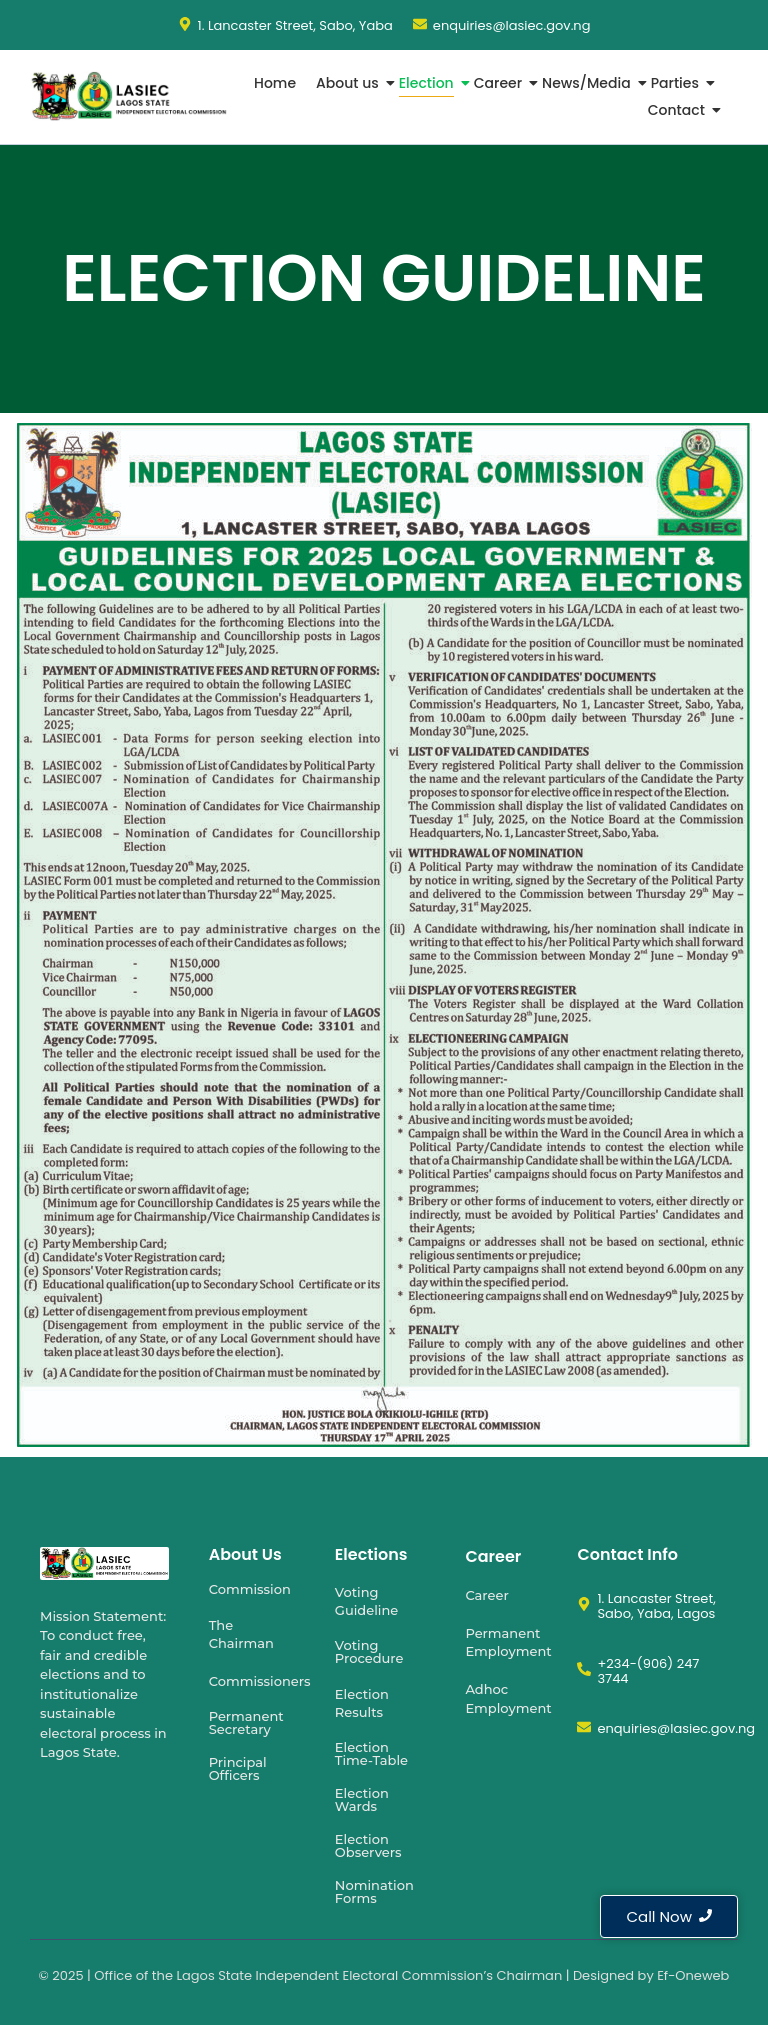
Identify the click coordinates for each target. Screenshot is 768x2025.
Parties (677, 83)
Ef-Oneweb (693, 1975)
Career (500, 83)
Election (428, 83)
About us (349, 83)
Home (275, 83)
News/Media (588, 83)
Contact (678, 110)
